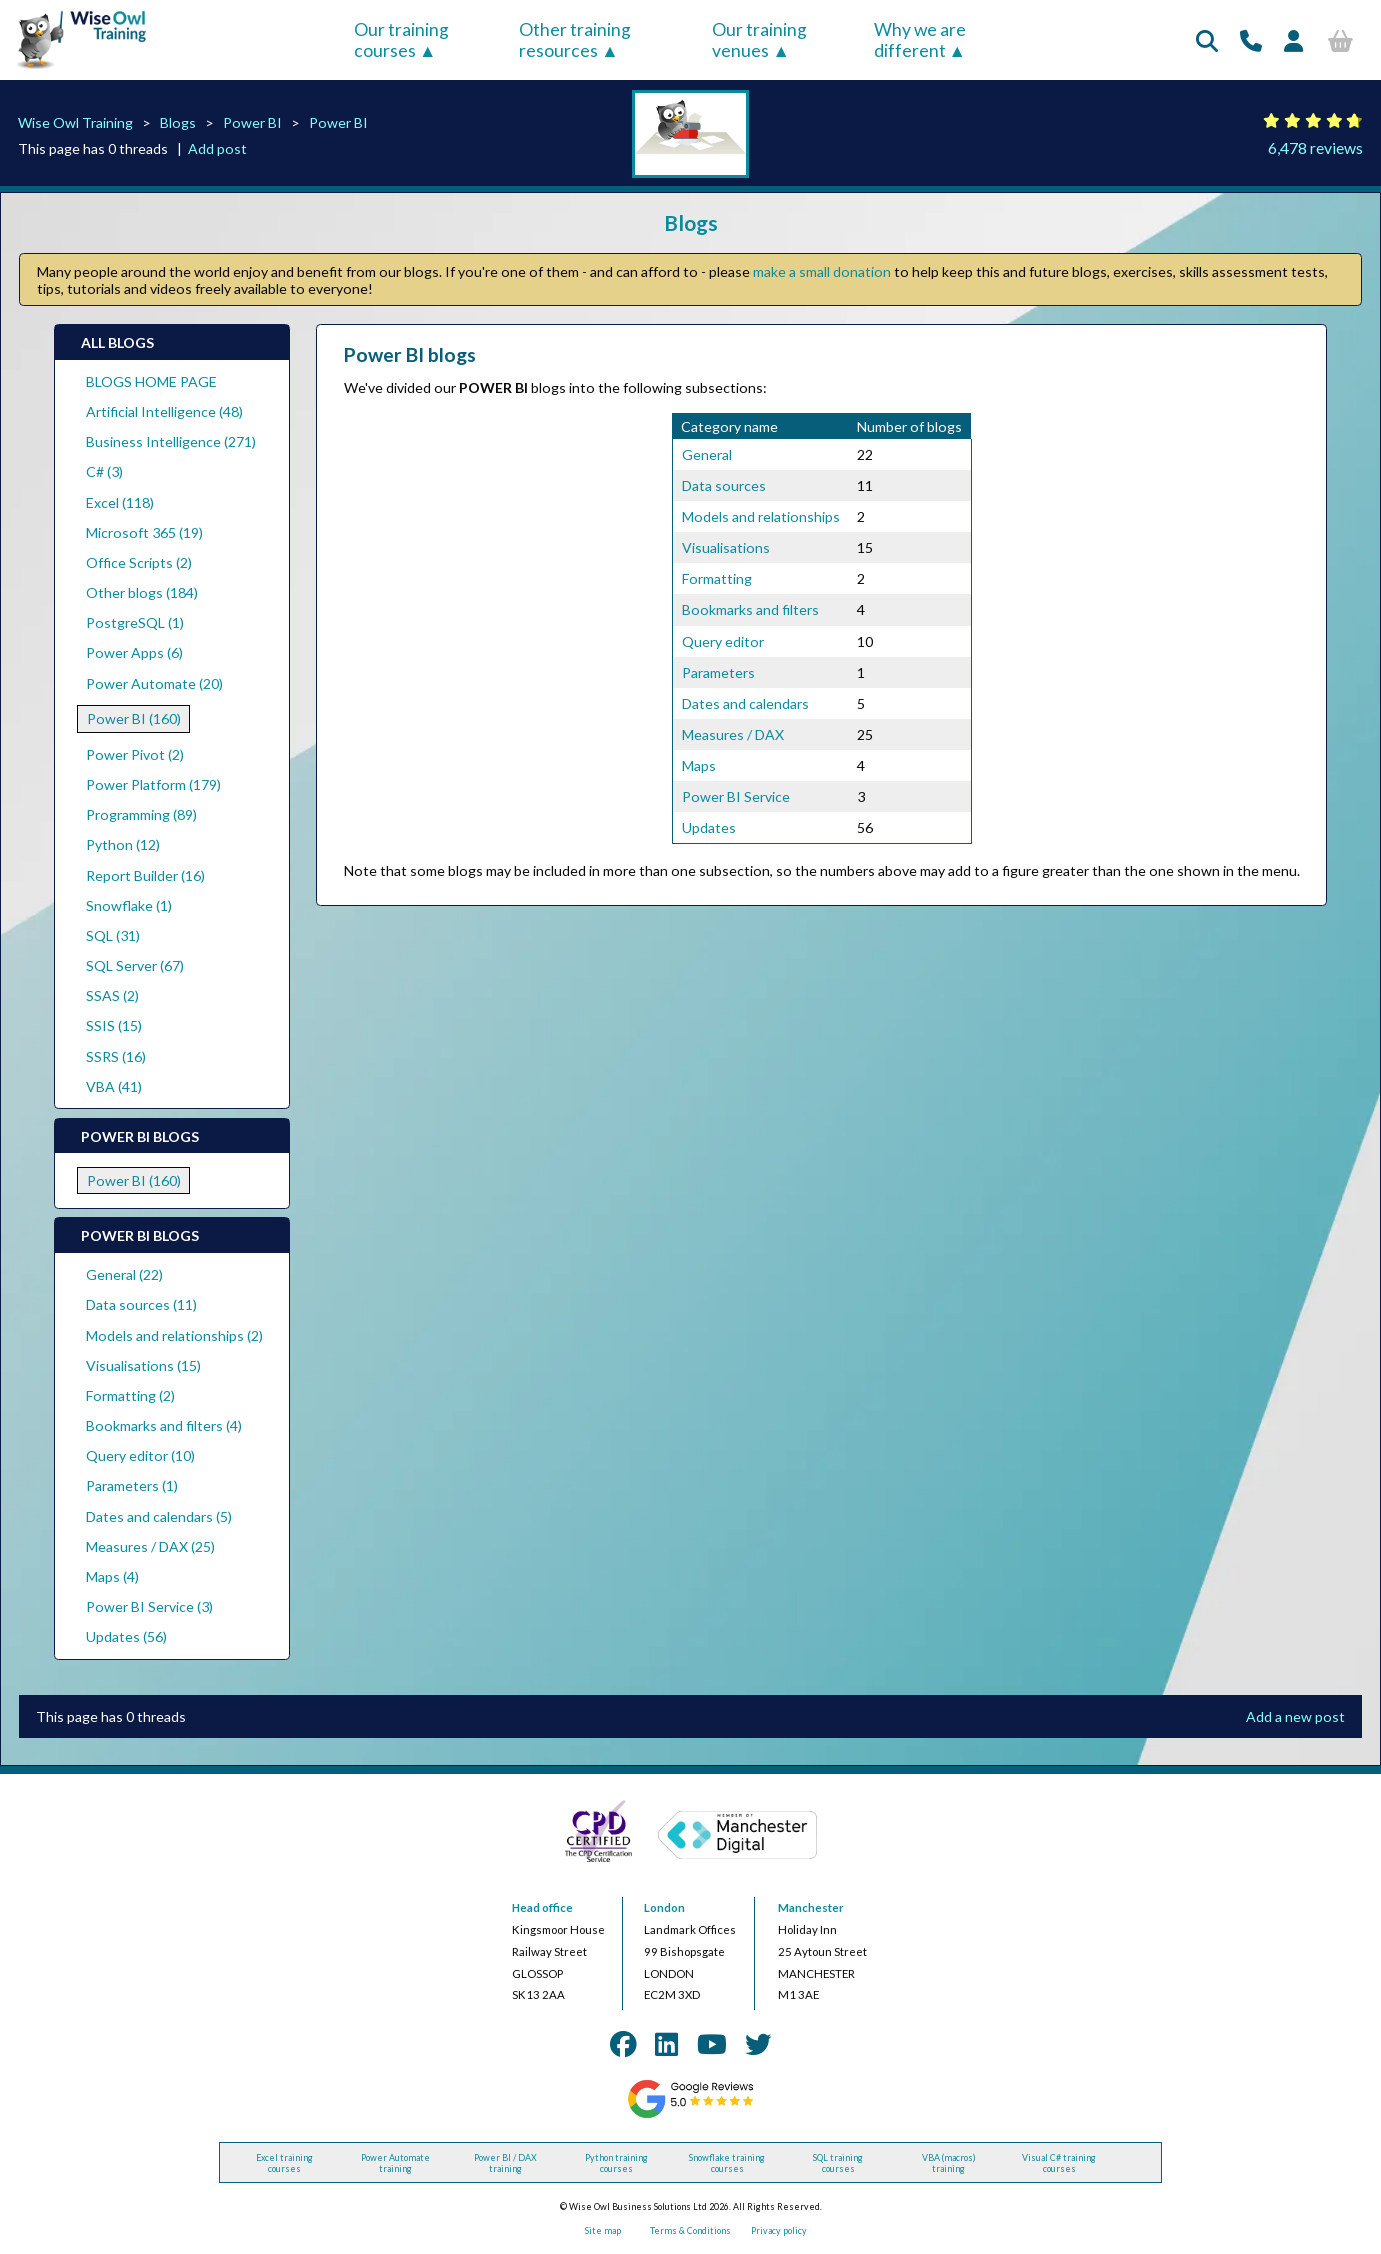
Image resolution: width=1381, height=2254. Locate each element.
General (707, 454)
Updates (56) (126, 1636)
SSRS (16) (116, 1056)
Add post (217, 148)
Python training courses (616, 2163)
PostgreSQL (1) (135, 622)
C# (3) (104, 471)
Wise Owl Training (75, 122)
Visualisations (726, 547)
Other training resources (575, 40)
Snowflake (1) (129, 905)
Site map (603, 2230)
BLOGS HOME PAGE (151, 381)
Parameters (718, 672)
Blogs (178, 122)
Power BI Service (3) (149, 1606)
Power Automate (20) (154, 683)
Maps (699, 765)
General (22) (124, 1274)
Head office (542, 1907)
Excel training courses (284, 2163)
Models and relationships (761, 516)
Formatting (717, 578)
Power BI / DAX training (505, 2163)
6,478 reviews (1315, 147)
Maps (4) (112, 1576)
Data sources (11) (141, 1304)
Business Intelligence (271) (171, 441)
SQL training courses (838, 2163)
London (664, 1907)
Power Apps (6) (134, 652)
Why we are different (920, 40)
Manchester (811, 1907)
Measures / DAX (733, 734)
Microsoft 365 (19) (144, 532)
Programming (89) (141, 814)
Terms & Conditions (690, 2230)
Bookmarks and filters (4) (164, 1425)
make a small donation (822, 271)
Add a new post (1295, 1716)
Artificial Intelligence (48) (164, 411)
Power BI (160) (134, 718)
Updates (709, 827)
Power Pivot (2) (135, 754)
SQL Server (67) (135, 965)
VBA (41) (114, 1086)
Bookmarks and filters (750, 609)
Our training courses (401, 40)
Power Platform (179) (153, 784)
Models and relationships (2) (174, 1335)
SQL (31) (113, 935)
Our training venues (759, 40)
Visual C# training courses (1059, 2163)
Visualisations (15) (143, 1365)
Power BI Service (736, 796)
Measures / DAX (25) (150, 1546)
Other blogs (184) (142, 592)
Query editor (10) (140, 1455)
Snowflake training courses (727, 2163)
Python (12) (123, 844)
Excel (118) (120, 502)
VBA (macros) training (949, 2163)
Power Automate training (395, 2163)
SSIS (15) (114, 1025)
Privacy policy (779, 2230)
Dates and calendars (745, 703)
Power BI (252, 122)
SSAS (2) (112, 995)
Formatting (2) (130, 1395)
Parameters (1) (132, 1485)
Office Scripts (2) (139, 562)
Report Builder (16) (145, 875)
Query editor (723, 641)
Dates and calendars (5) (159, 1516)
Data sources (724, 485)
